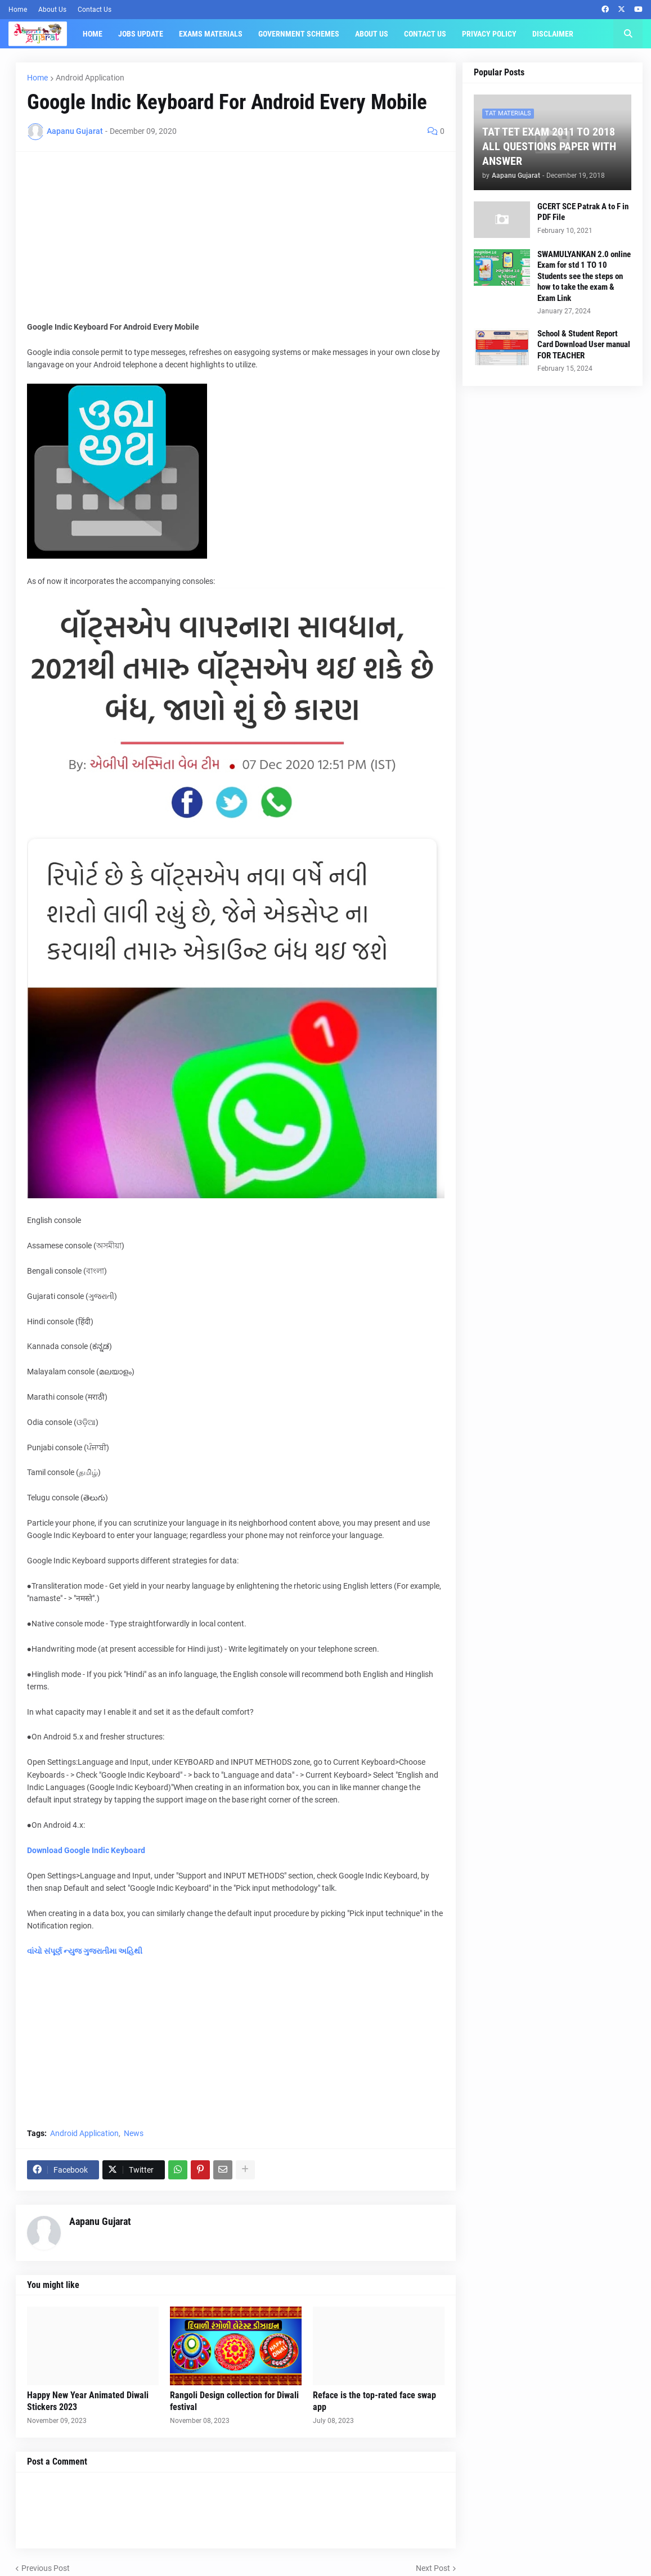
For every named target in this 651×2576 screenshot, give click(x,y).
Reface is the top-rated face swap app (374, 2401)
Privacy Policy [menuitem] (489, 33)
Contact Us (94, 10)
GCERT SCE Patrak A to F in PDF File (582, 212)
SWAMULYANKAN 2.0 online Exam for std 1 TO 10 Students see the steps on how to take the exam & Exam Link (584, 276)
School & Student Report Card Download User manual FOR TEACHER (583, 345)
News (133, 2133)
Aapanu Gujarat (100, 2221)
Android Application (90, 78)
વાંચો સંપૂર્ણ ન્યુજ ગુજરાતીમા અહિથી (84, 1950)
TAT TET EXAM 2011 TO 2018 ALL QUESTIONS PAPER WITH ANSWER (549, 146)
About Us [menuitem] (371, 33)
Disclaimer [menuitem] (552, 33)
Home (17, 10)
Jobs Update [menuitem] (140, 33)
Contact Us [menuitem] (425, 33)
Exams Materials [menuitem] (211, 33)
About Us (52, 10)
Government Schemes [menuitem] (298, 33)
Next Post (433, 2568)
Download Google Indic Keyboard (86, 1850)
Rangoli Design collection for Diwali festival (234, 2401)
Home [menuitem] (92, 33)
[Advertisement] (236, 242)
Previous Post (45, 2568)
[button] (628, 33)
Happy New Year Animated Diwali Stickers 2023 (88, 2401)
